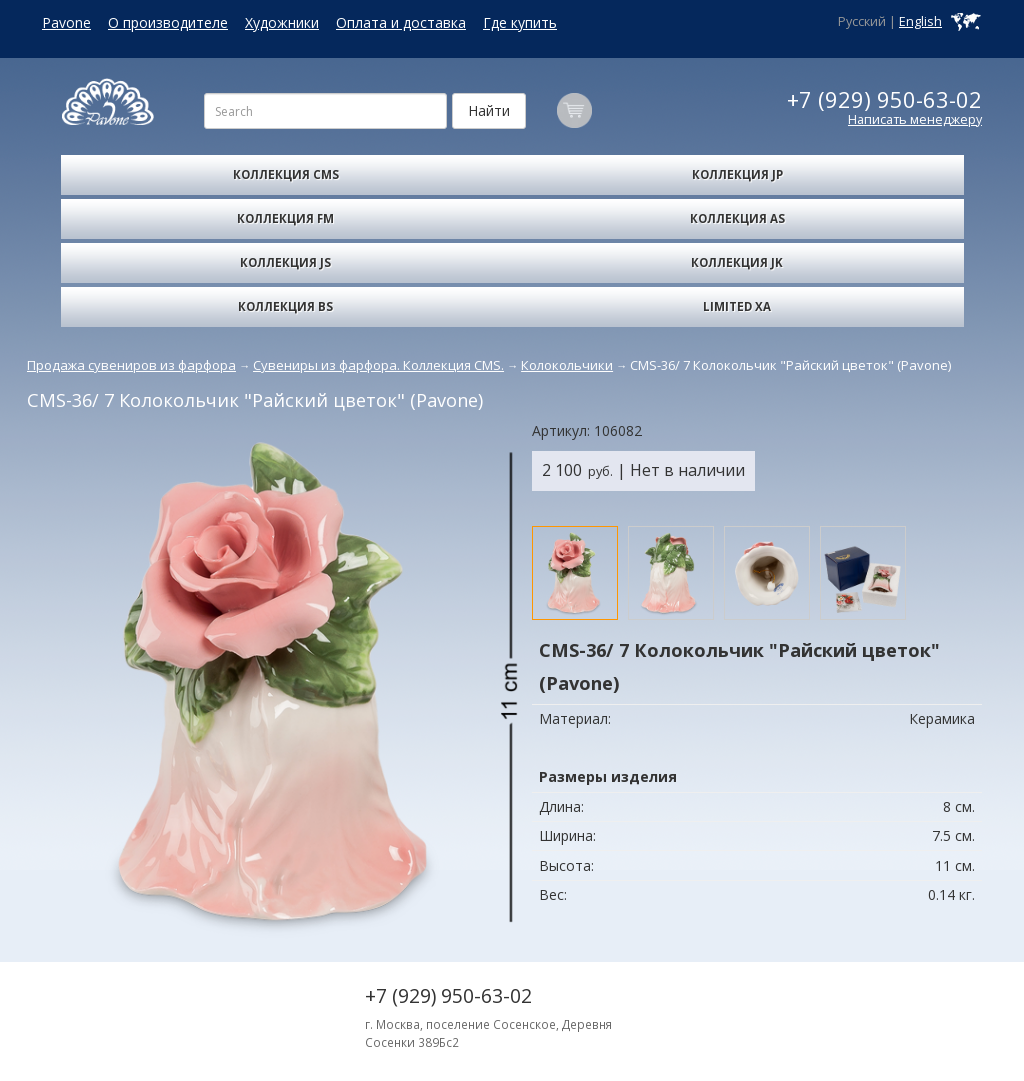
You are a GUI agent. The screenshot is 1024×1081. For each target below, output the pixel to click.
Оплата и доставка (401, 22)
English (920, 21)
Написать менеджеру (915, 119)
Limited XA (737, 306)
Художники (282, 22)
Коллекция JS (285, 262)
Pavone (66, 22)
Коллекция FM (285, 218)
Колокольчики (567, 365)
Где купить (520, 22)
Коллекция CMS (286, 174)
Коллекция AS (737, 218)
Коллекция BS (285, 306)
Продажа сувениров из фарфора (131, 365)
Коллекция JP (737, 174)
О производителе (168, 22)
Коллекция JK (737, 262)
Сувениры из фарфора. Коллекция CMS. (378, 365)
